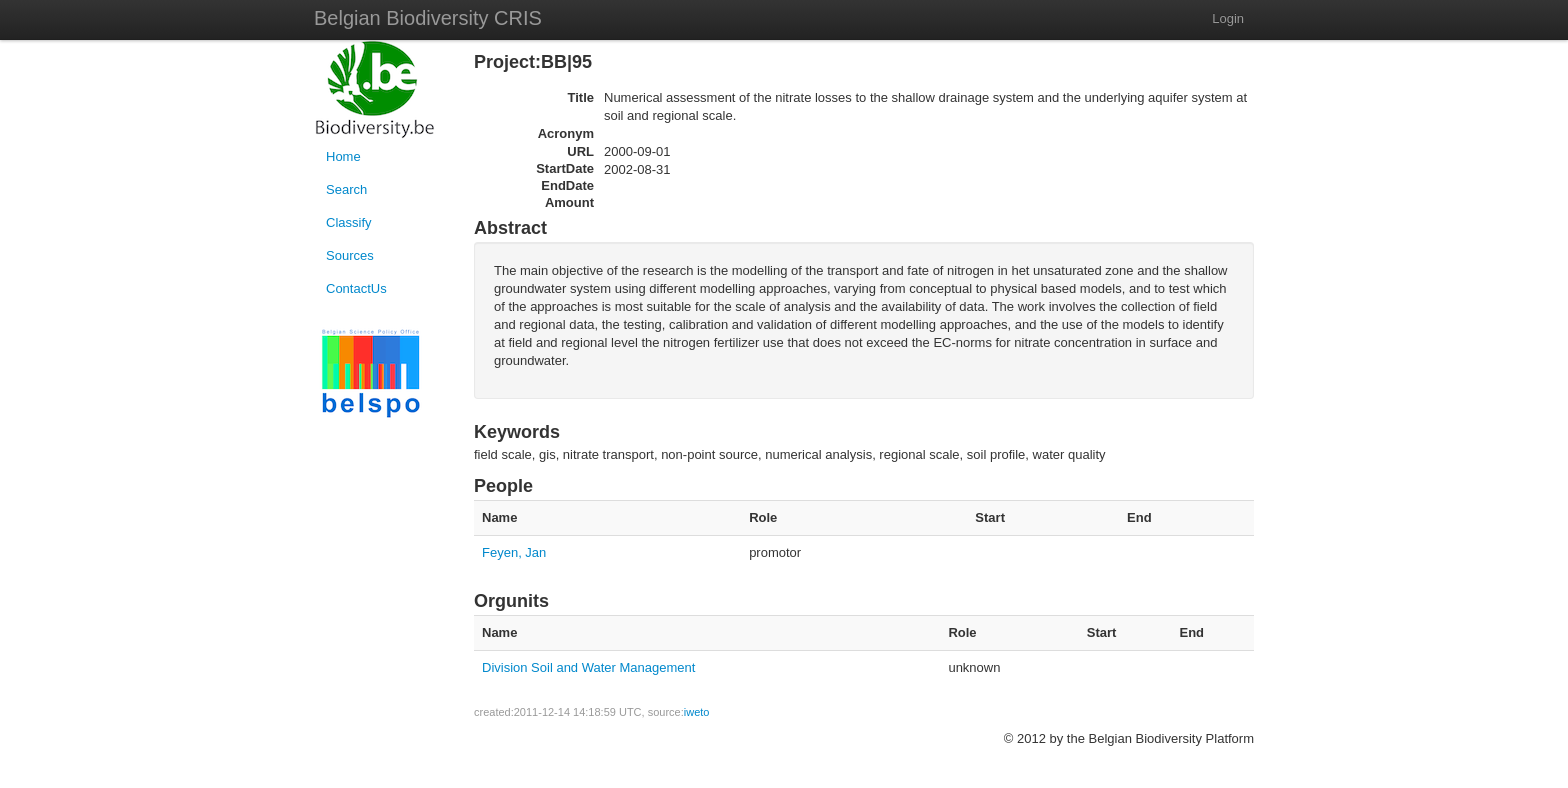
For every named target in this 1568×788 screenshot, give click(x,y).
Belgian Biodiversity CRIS (428, 18)
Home (343, 156)
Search (346, 189)
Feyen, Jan (514, 552)
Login (1228, 18)
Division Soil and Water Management (588, 667)
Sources (350, 255)
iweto (697, 712)
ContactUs (356, 288)
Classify (349, 222)
